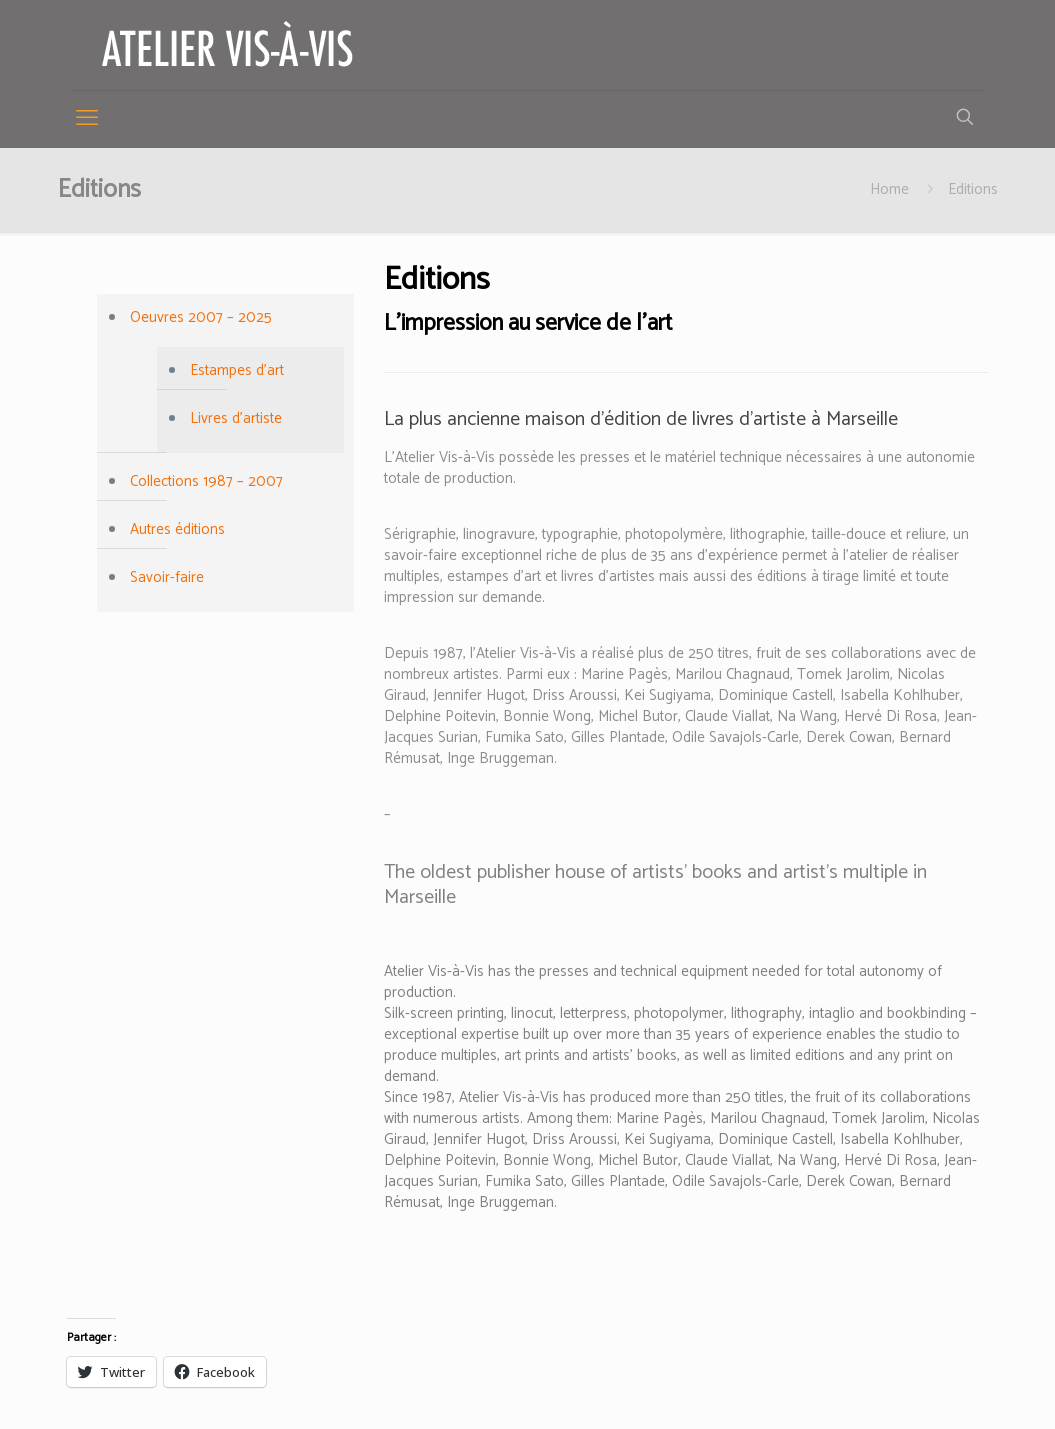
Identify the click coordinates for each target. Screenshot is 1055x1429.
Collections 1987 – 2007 (206, 481)
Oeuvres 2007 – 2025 (201, 317)
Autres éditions (177, 529)
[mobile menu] (87, 119)
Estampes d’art (237, 370)
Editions (973, 189)
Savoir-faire (167, 577)
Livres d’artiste (236, 418)
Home (889, 189)
